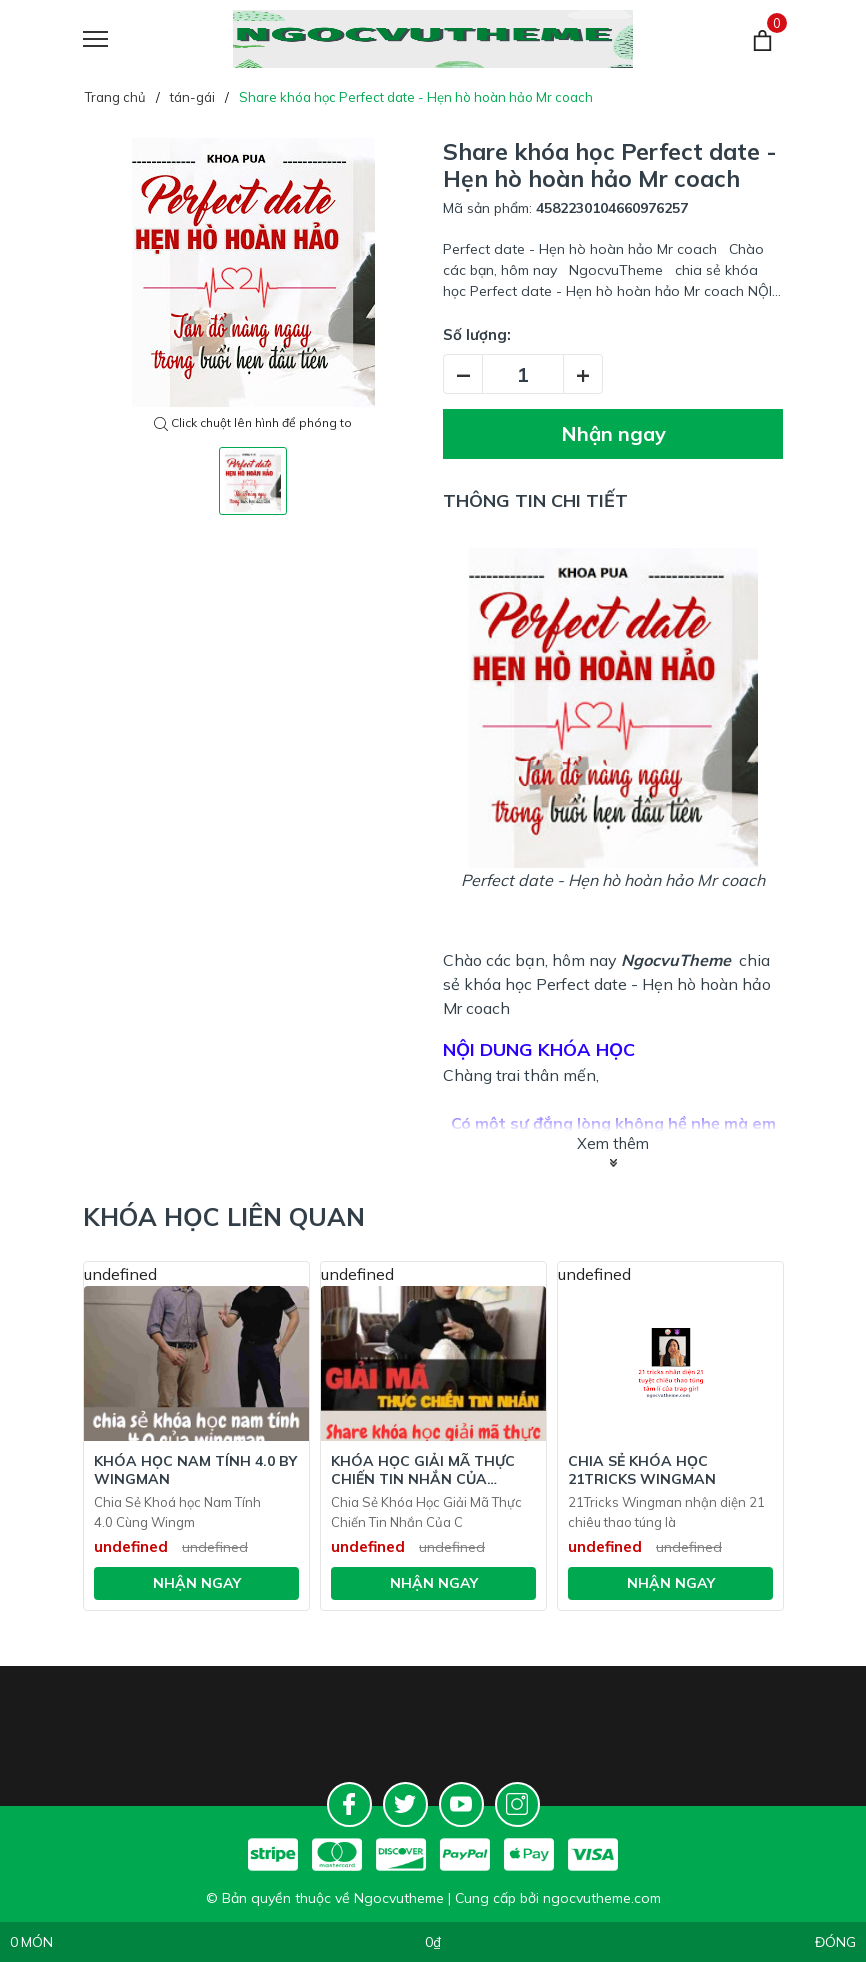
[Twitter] (405, 1804)
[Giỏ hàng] (762, 39)
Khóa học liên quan (224, 1216)
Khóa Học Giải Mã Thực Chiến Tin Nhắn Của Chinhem (423, 1470)
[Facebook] (349, 1804)
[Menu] (120, 39)
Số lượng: (477, 334)
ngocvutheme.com (602, 1898)
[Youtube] (461, 1804)
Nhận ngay (613, 433)
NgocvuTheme (676, 960)
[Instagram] (517, 1804)
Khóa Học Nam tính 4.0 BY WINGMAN (195, 1470)
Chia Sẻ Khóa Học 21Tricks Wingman (642, 1470)
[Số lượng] (523, 374)
